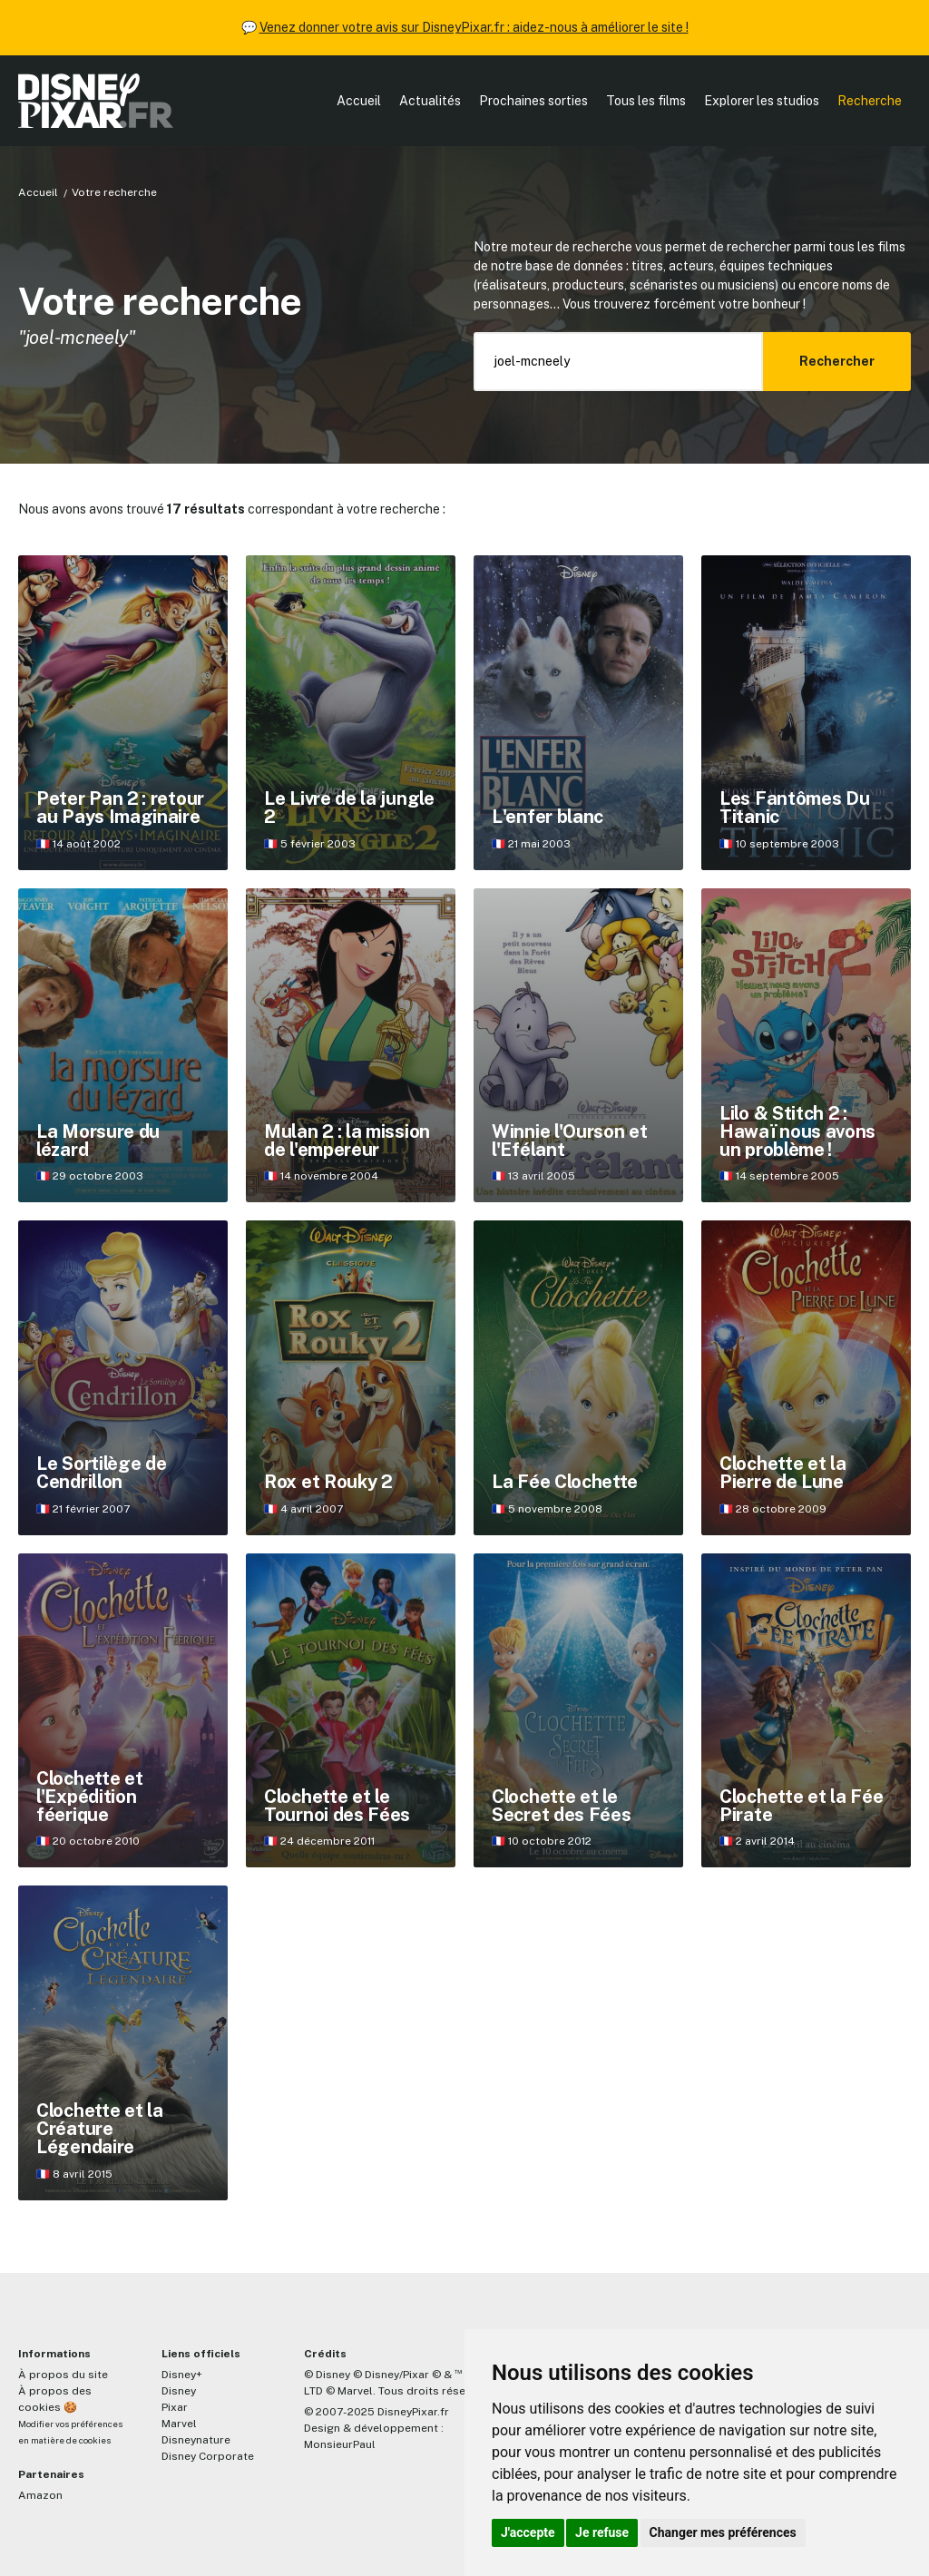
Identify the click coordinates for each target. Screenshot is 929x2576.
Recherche (869, 100)
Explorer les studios (761, 100)
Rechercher (837, 361)
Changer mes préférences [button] (723, 2532)
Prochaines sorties (533, 100)
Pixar (174, 2407)
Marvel (179, 2423)
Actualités (430, 100)
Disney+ (181, 2374)
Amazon (40, 2495)
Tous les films (646, 100)
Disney (178, 2391)
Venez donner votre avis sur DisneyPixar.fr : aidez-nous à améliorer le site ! (474, 27)
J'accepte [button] (528, 2532)
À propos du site (63, 2374)
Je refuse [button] (602, 2532)
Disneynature (195, 2440)
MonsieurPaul (340, 2444)
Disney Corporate (207, 2456)
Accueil (359, 100)
